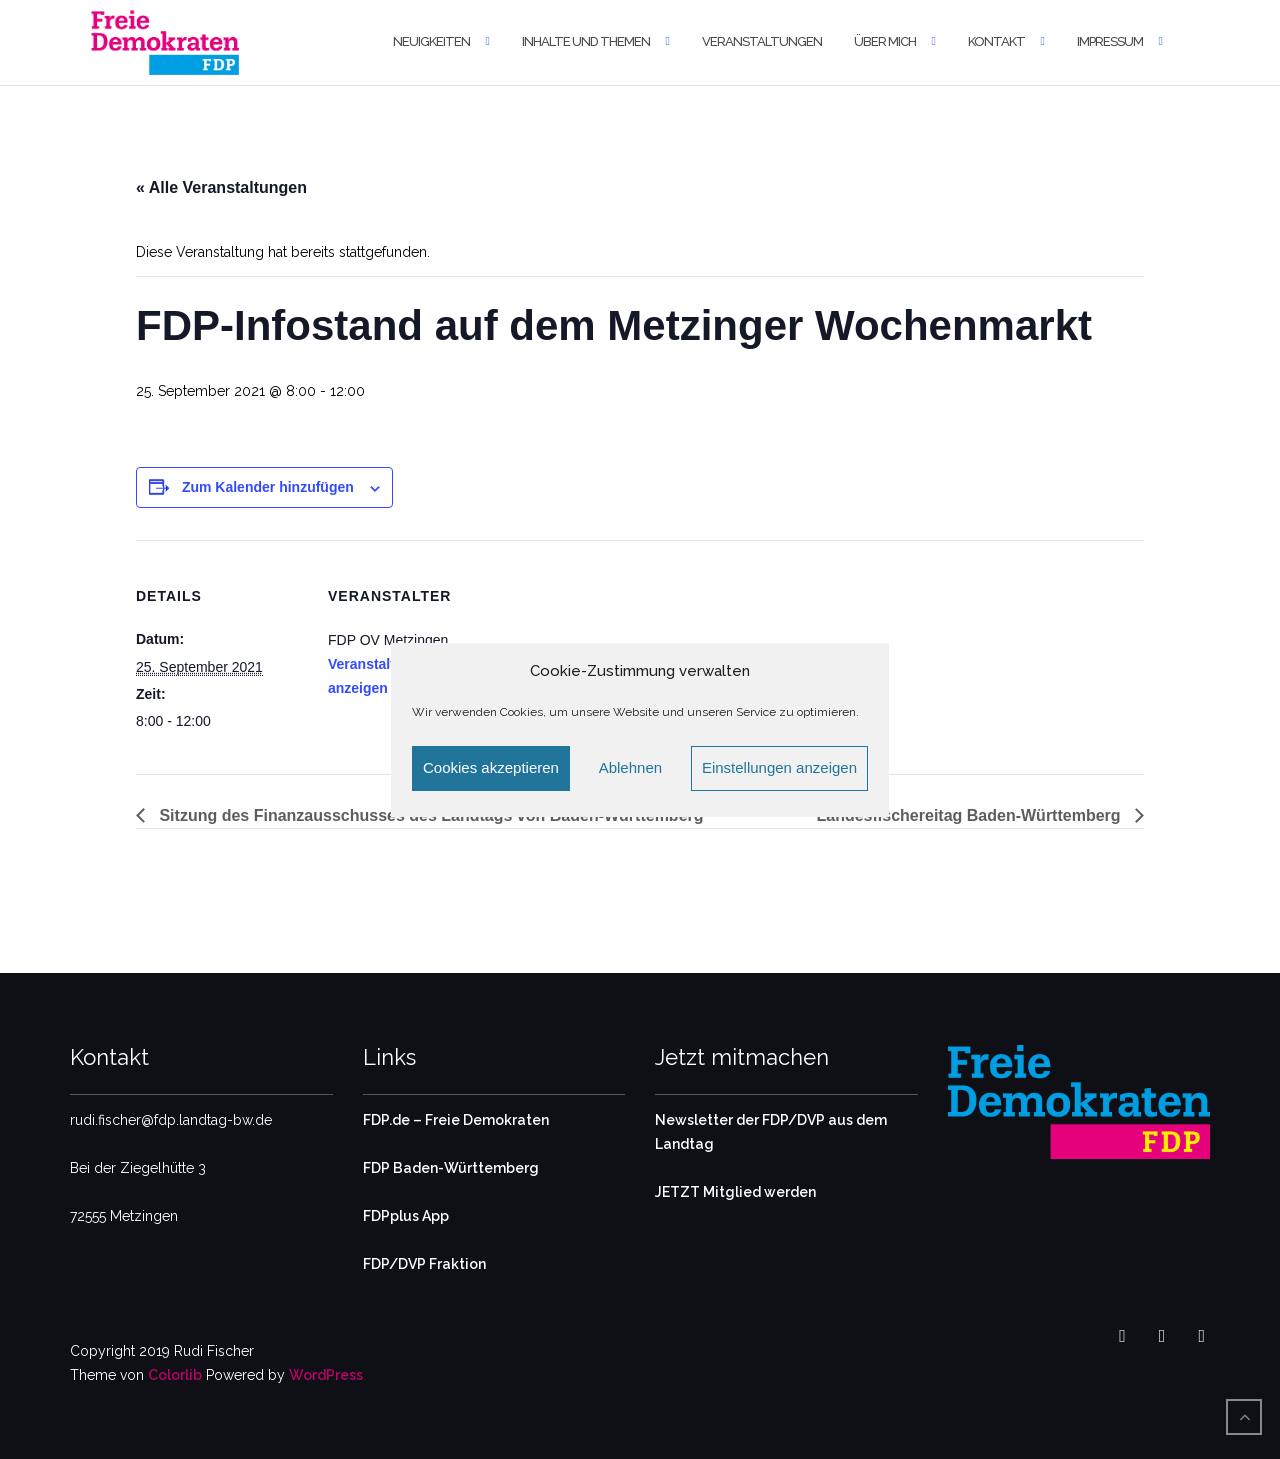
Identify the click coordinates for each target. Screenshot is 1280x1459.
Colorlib (175, 1375)
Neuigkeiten (431, 41)
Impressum (1110, 41)
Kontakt (996, 41)
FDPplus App (406, 1216)
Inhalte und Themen (586, 41)
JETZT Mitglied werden (735, 1192)
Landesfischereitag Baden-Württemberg (971, 815)
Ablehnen (630, 767)
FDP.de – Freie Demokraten (456, 1120)
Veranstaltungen (762, 41)
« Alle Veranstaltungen (221, 187)
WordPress (326, 1375)
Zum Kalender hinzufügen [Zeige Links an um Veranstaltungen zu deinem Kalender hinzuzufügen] (268, 487)
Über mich (885, 41)
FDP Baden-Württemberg (451, 1168)
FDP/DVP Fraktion (424, 1264)
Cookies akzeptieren (491, 767)
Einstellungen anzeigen (779, 767)
